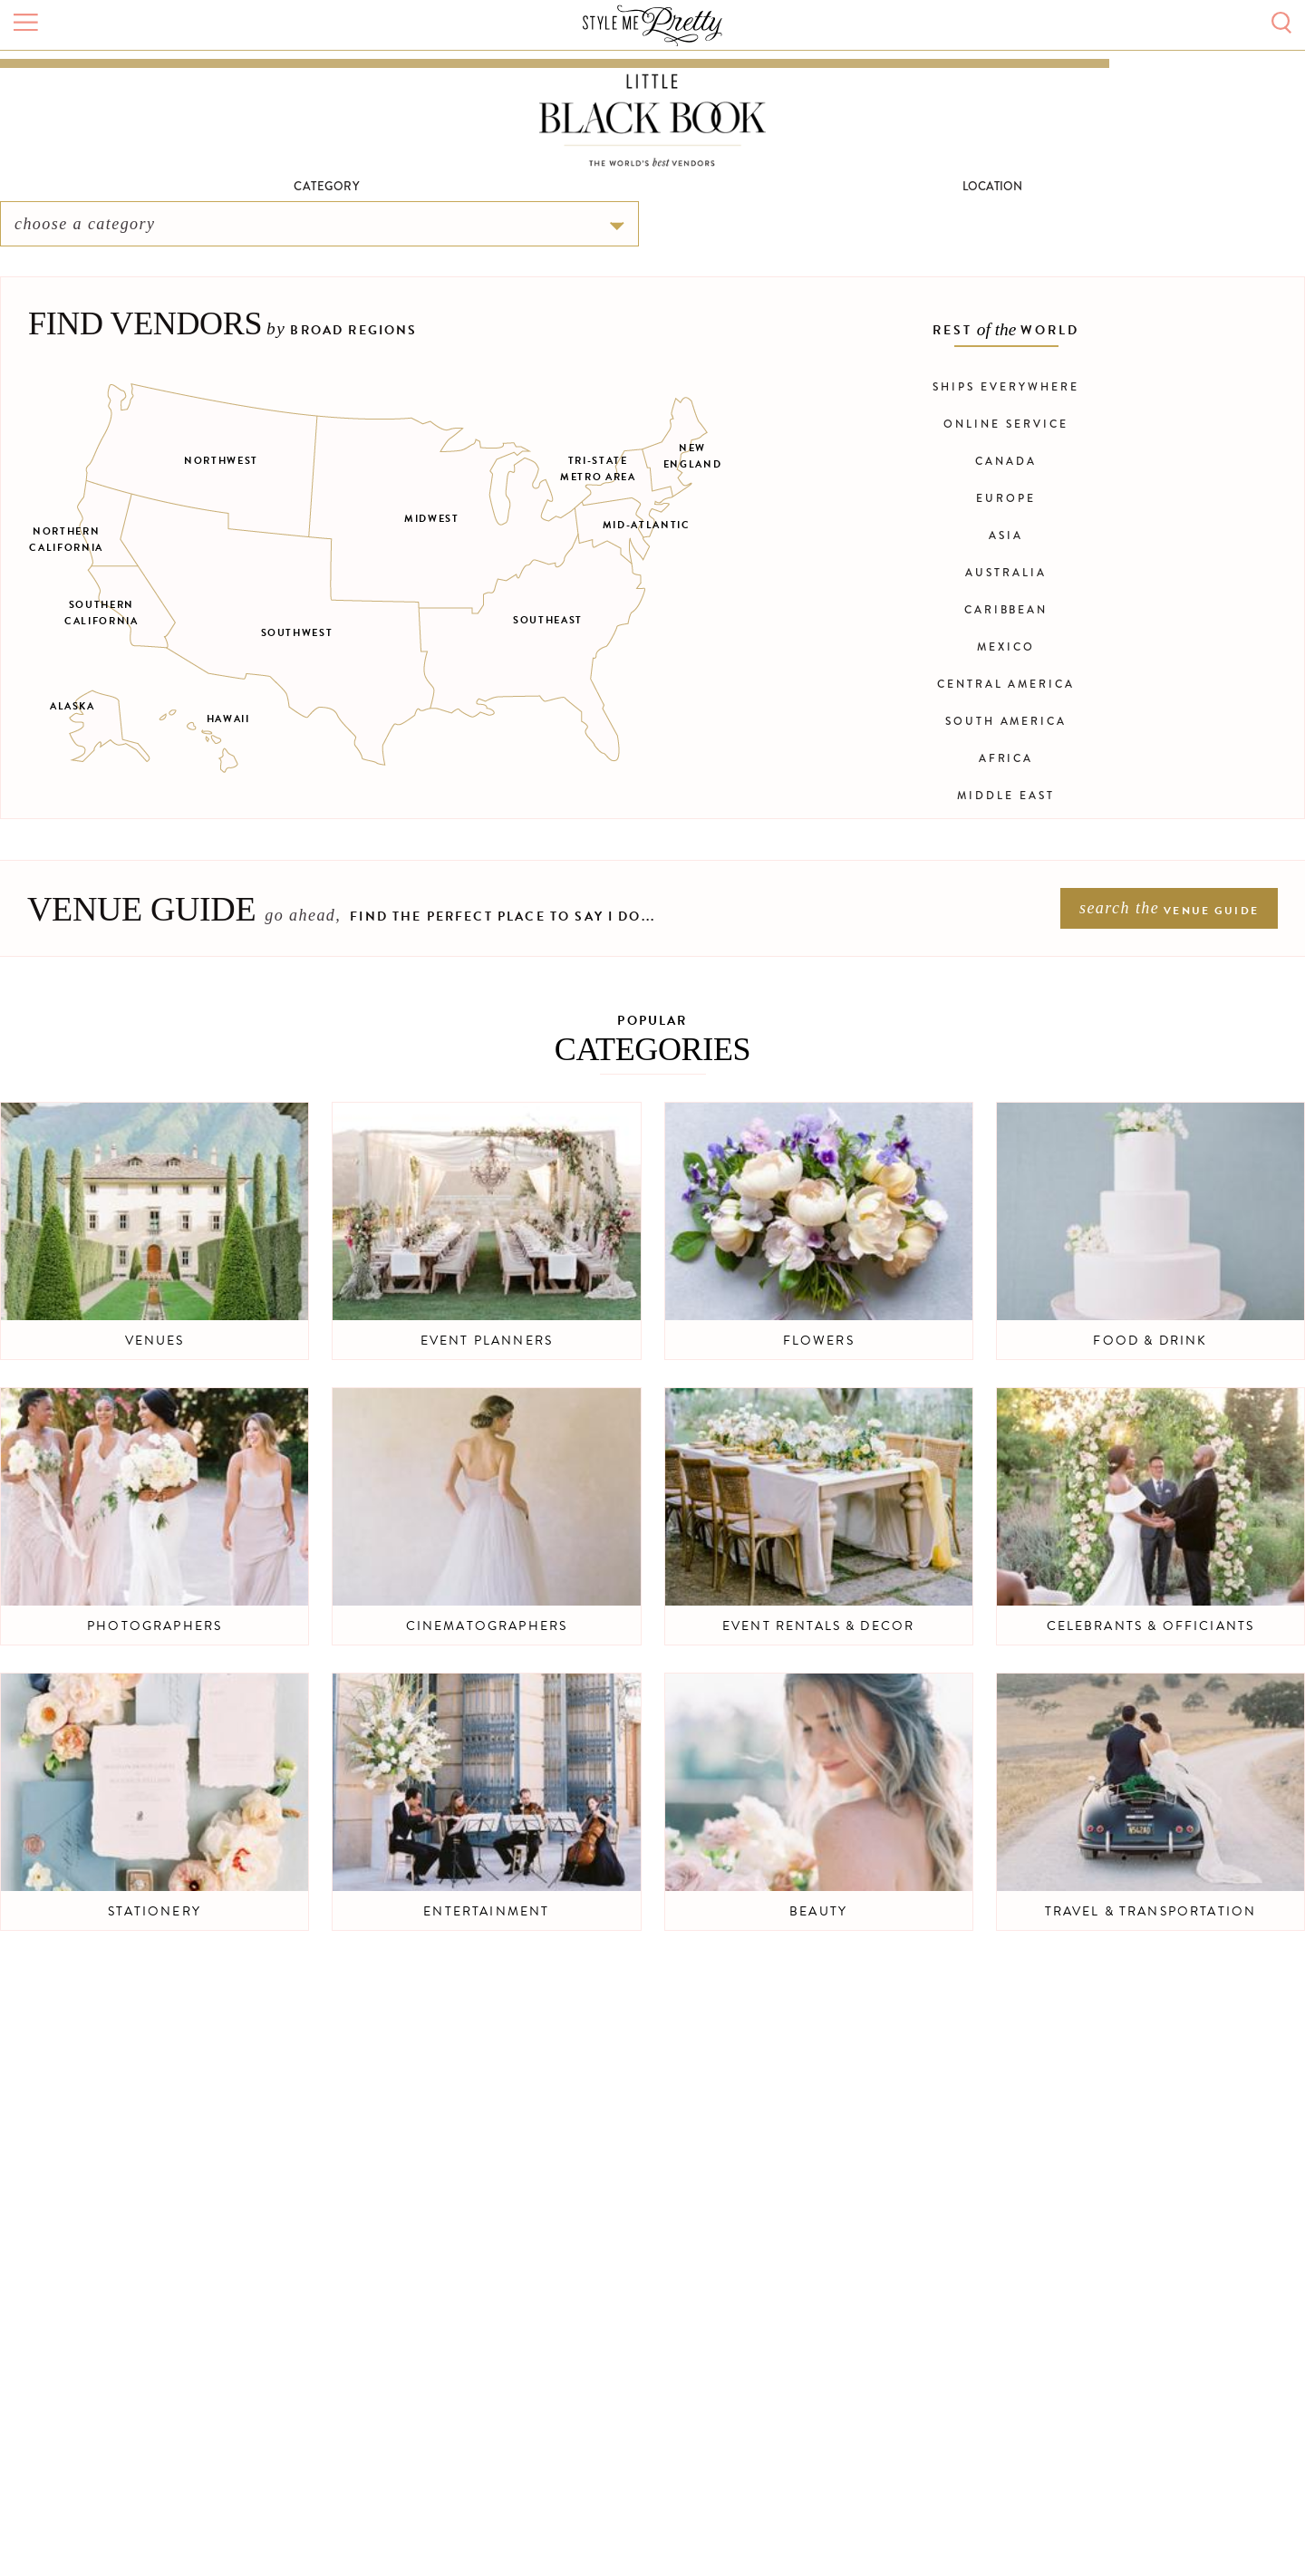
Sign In (1171, 86)
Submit (1085, 85)
